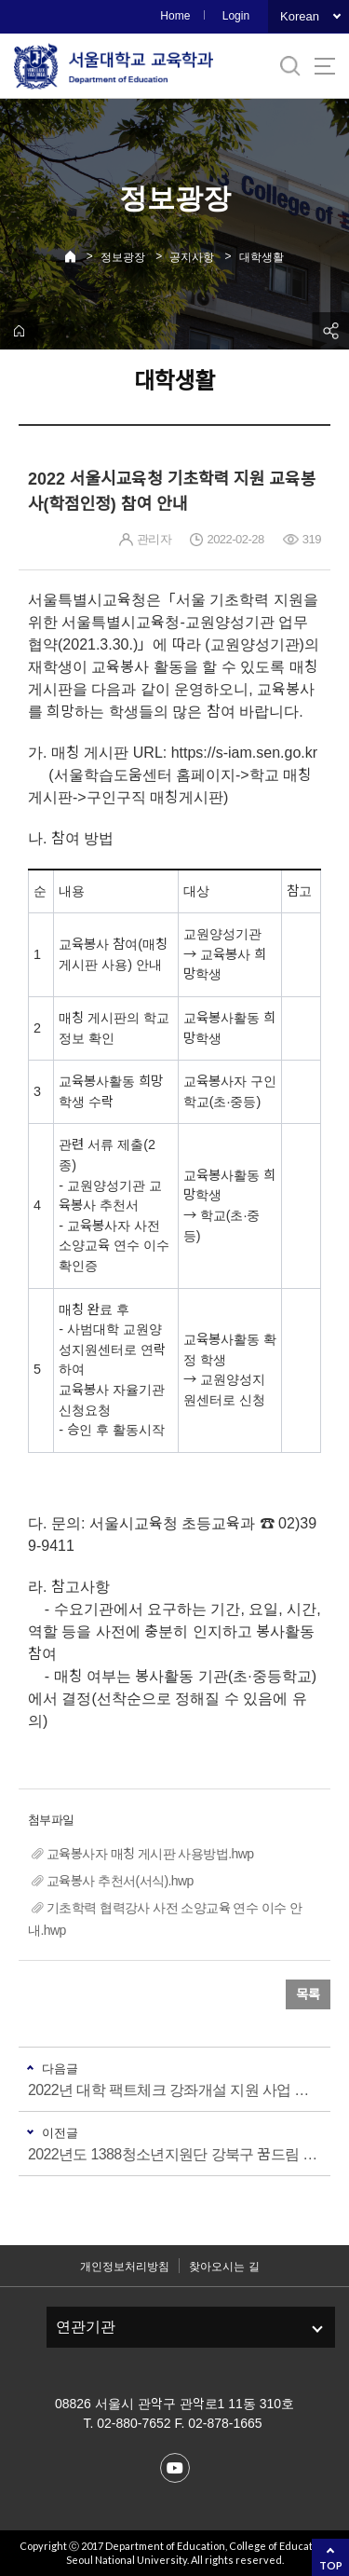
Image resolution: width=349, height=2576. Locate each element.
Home (175, 15)
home (18, 330)
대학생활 (261, 257)
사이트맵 (325, 66)
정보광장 (123, 257)
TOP (330, 2565)
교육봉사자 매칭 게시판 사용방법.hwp (150, 1853)
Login (235, 15)
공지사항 (191, 257)
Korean (299, 16)
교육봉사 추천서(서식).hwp (120, 1880)
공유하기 (330, 330)
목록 (308, 1994)
